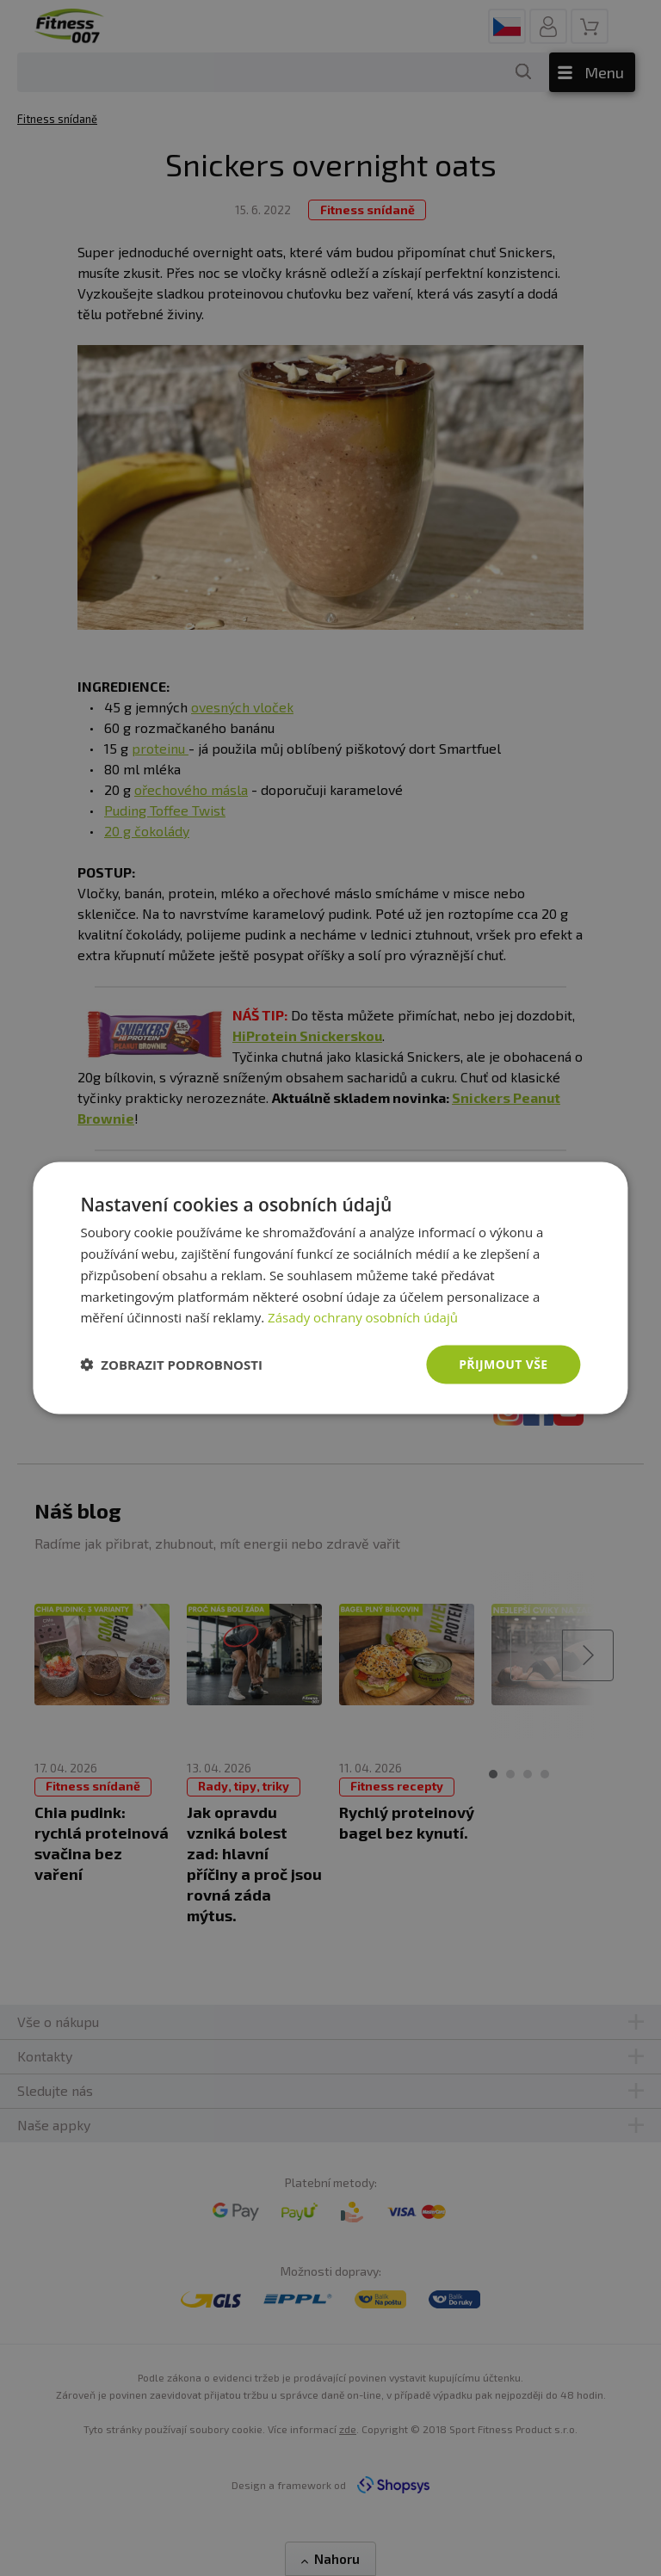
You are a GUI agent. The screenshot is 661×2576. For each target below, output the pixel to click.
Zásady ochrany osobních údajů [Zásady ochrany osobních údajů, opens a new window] (363, 1317)
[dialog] (330, 1288)
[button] (171, 1364)
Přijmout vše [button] (503, 1364)
